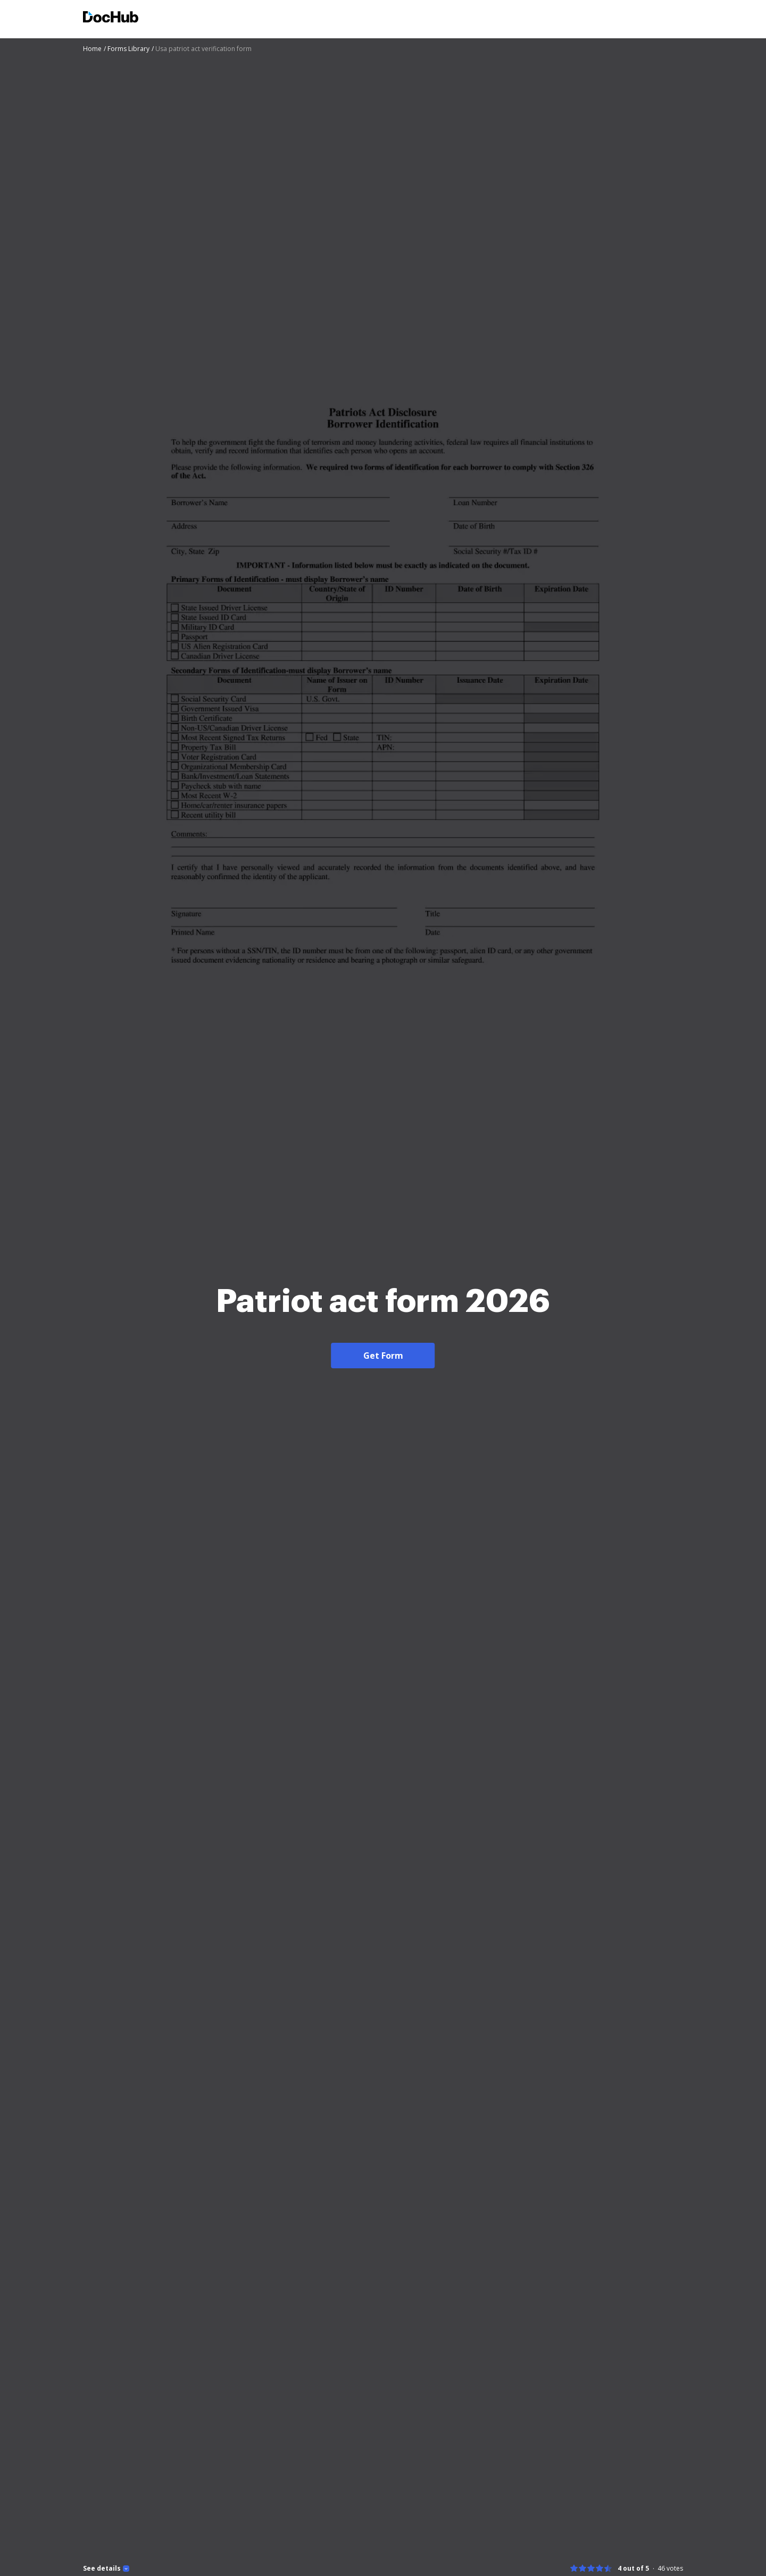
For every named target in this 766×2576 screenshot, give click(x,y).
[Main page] (110, 18)
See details (102, 2568)
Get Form (383, 1355)
